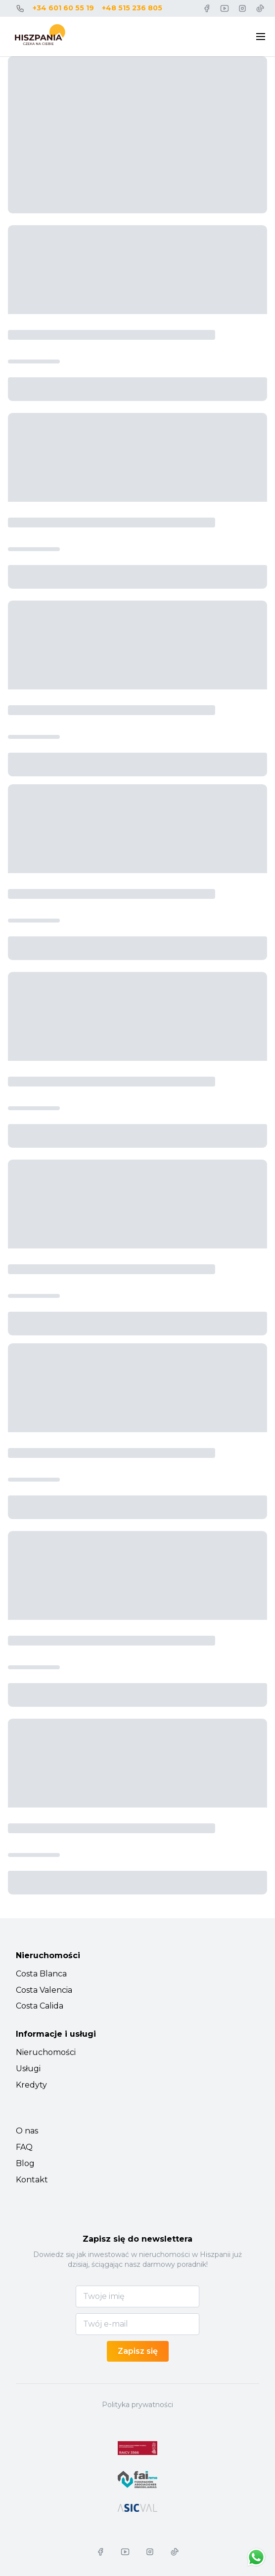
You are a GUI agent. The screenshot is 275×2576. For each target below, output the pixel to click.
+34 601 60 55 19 (63, 7)
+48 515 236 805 (132, 7)
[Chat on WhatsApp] (256, 2557)
